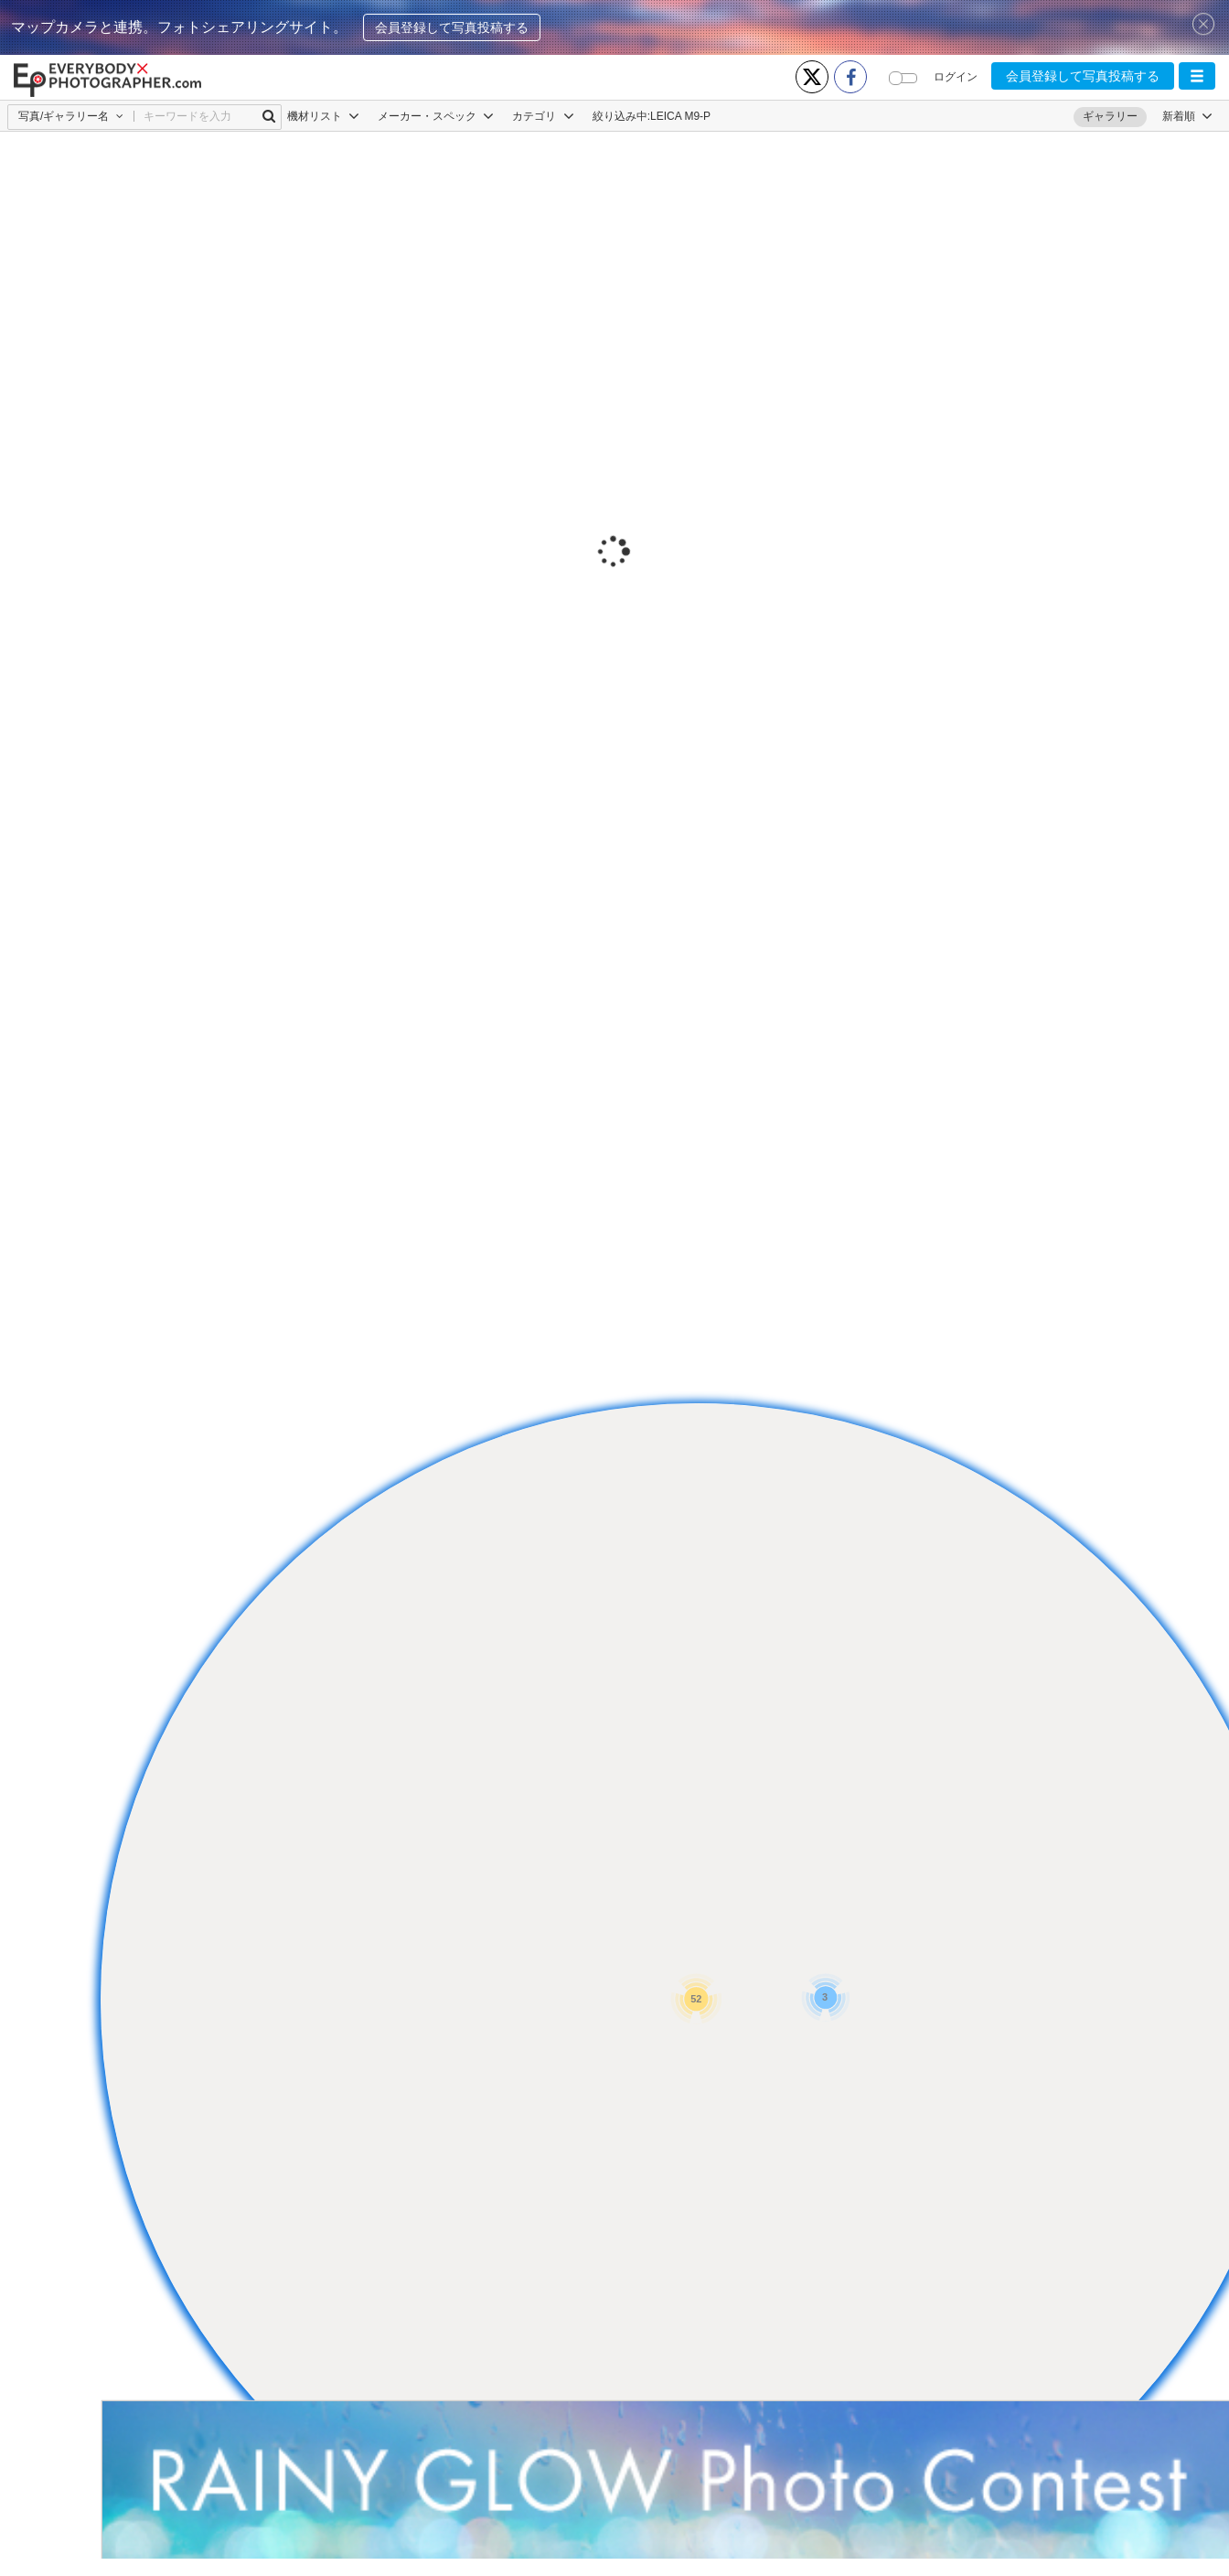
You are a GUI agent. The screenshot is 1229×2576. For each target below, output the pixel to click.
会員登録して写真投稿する (452, 27)
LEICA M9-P (680, 116)
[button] (1197, 76)
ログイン (956, 76)
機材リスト (323, 116)
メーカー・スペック (436, 116)
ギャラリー (1110, 116)
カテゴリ (542, 116)
